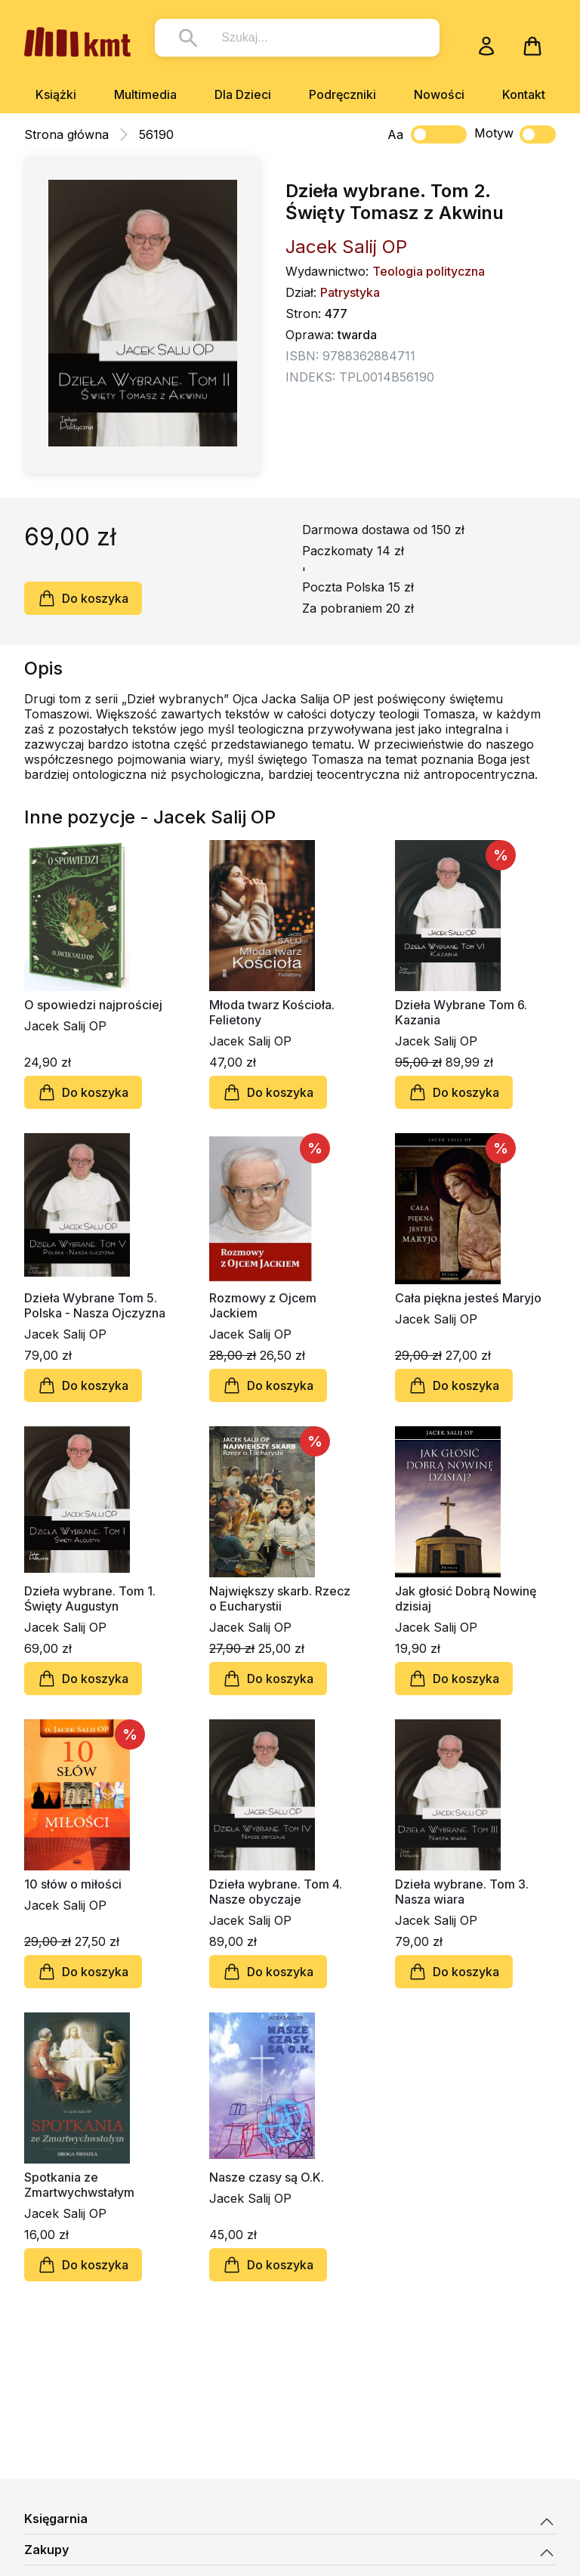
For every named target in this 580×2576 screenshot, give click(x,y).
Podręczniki (342, 94)
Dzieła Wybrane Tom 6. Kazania (461, 1012)
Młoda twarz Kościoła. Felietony (272, 1012)
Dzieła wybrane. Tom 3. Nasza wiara (462, 1891)
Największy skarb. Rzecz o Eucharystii (279, 1598)
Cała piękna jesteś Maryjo (468, 1297)
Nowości (439, 94)
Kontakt (523, 94)
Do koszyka (83, 598)
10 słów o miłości (73, 1884)
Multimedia (145, 94)
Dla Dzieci (242, 94)
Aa (395, 134)
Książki (55, 94)
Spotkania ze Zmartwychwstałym (79, 2185)
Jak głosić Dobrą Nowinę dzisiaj (465, 1598)
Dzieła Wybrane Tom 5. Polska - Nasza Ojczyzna (94, 1305)
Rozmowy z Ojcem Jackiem (262, 1305)
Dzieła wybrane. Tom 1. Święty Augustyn (90, 1598)
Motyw (515, 134)
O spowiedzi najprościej (93, 1004)
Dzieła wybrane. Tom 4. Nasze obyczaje (275, 1891)
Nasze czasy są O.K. (266, 2177)
